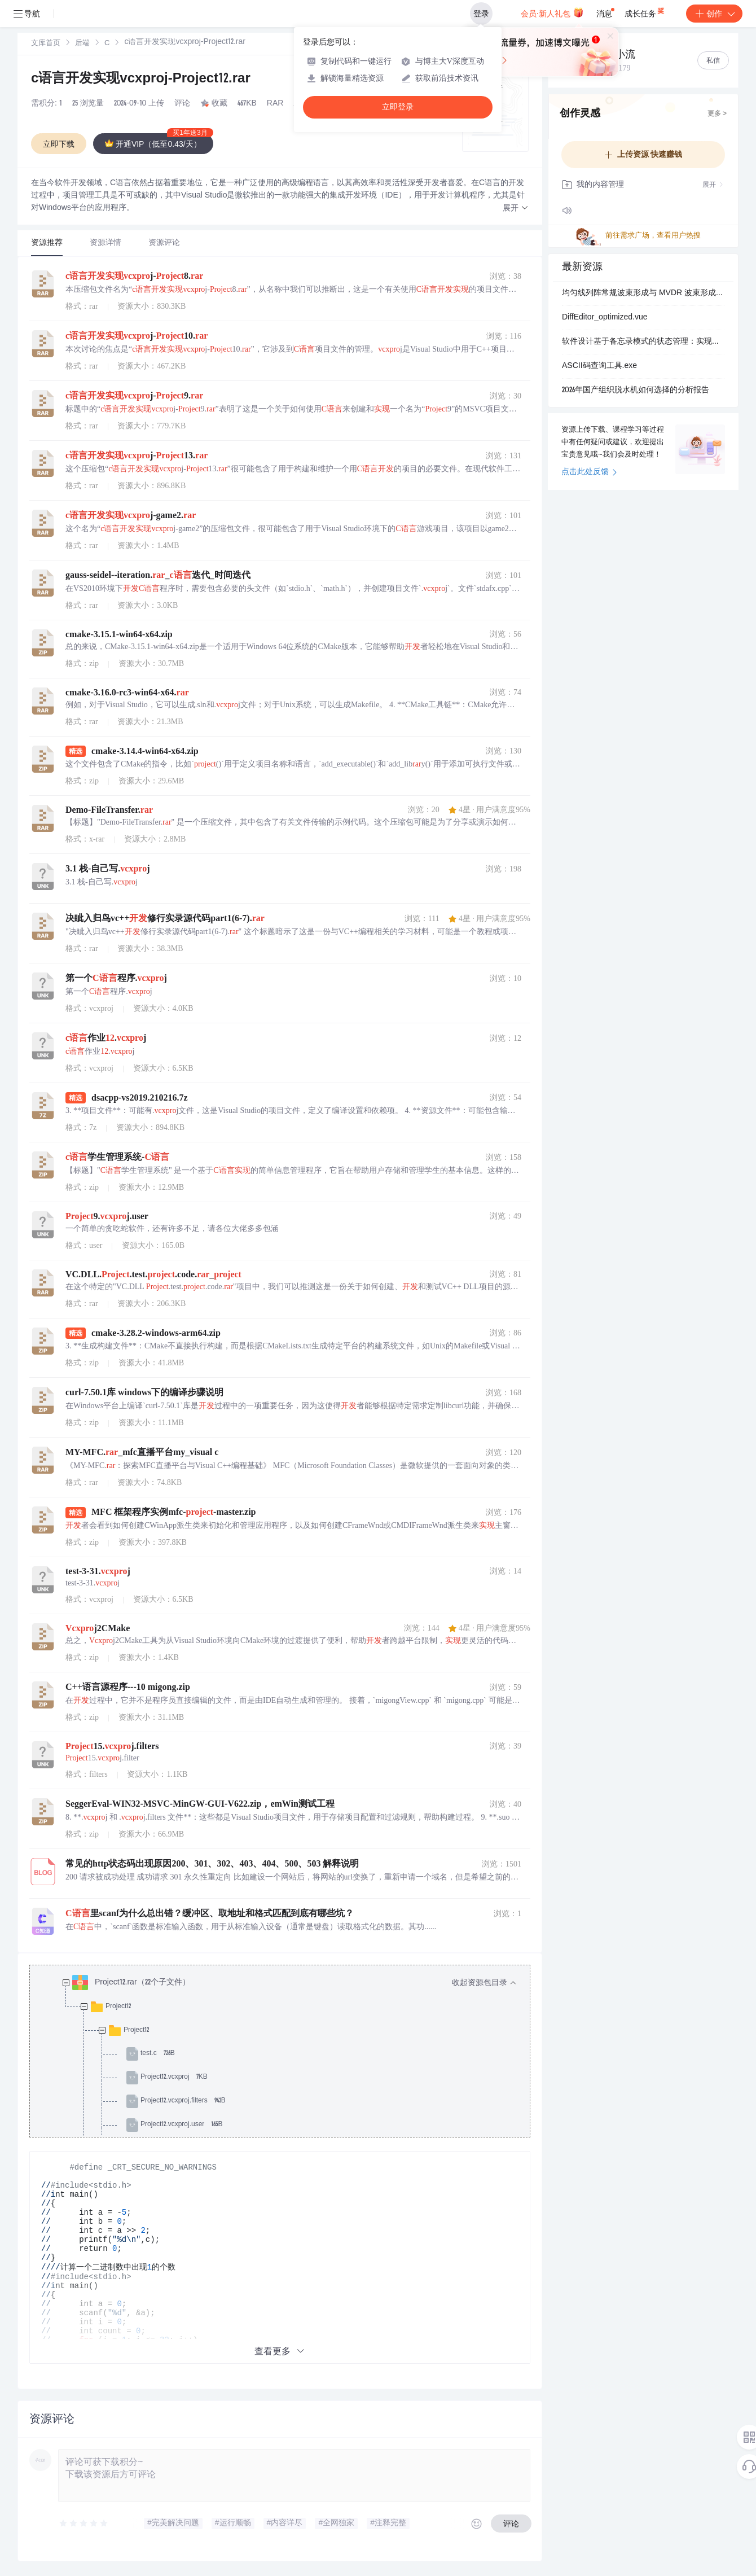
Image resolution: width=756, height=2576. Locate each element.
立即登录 (398, 107)
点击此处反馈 (589, 472)
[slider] (84, 2523)
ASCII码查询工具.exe (599, 366)
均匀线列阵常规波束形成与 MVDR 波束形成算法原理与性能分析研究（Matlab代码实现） (643, 293)
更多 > (717, 114)
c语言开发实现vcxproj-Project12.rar (140, 79)
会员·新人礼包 (552, 12)
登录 (481, 13)
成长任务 (645, 11)
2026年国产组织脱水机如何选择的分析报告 (635, 391)
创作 (714, 13)
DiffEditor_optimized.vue (604, 318)
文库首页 (45, 43)
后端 (82, 43)
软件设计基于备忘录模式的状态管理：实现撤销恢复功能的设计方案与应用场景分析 (643, 342)
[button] (516, 208)
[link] (45, 43)
